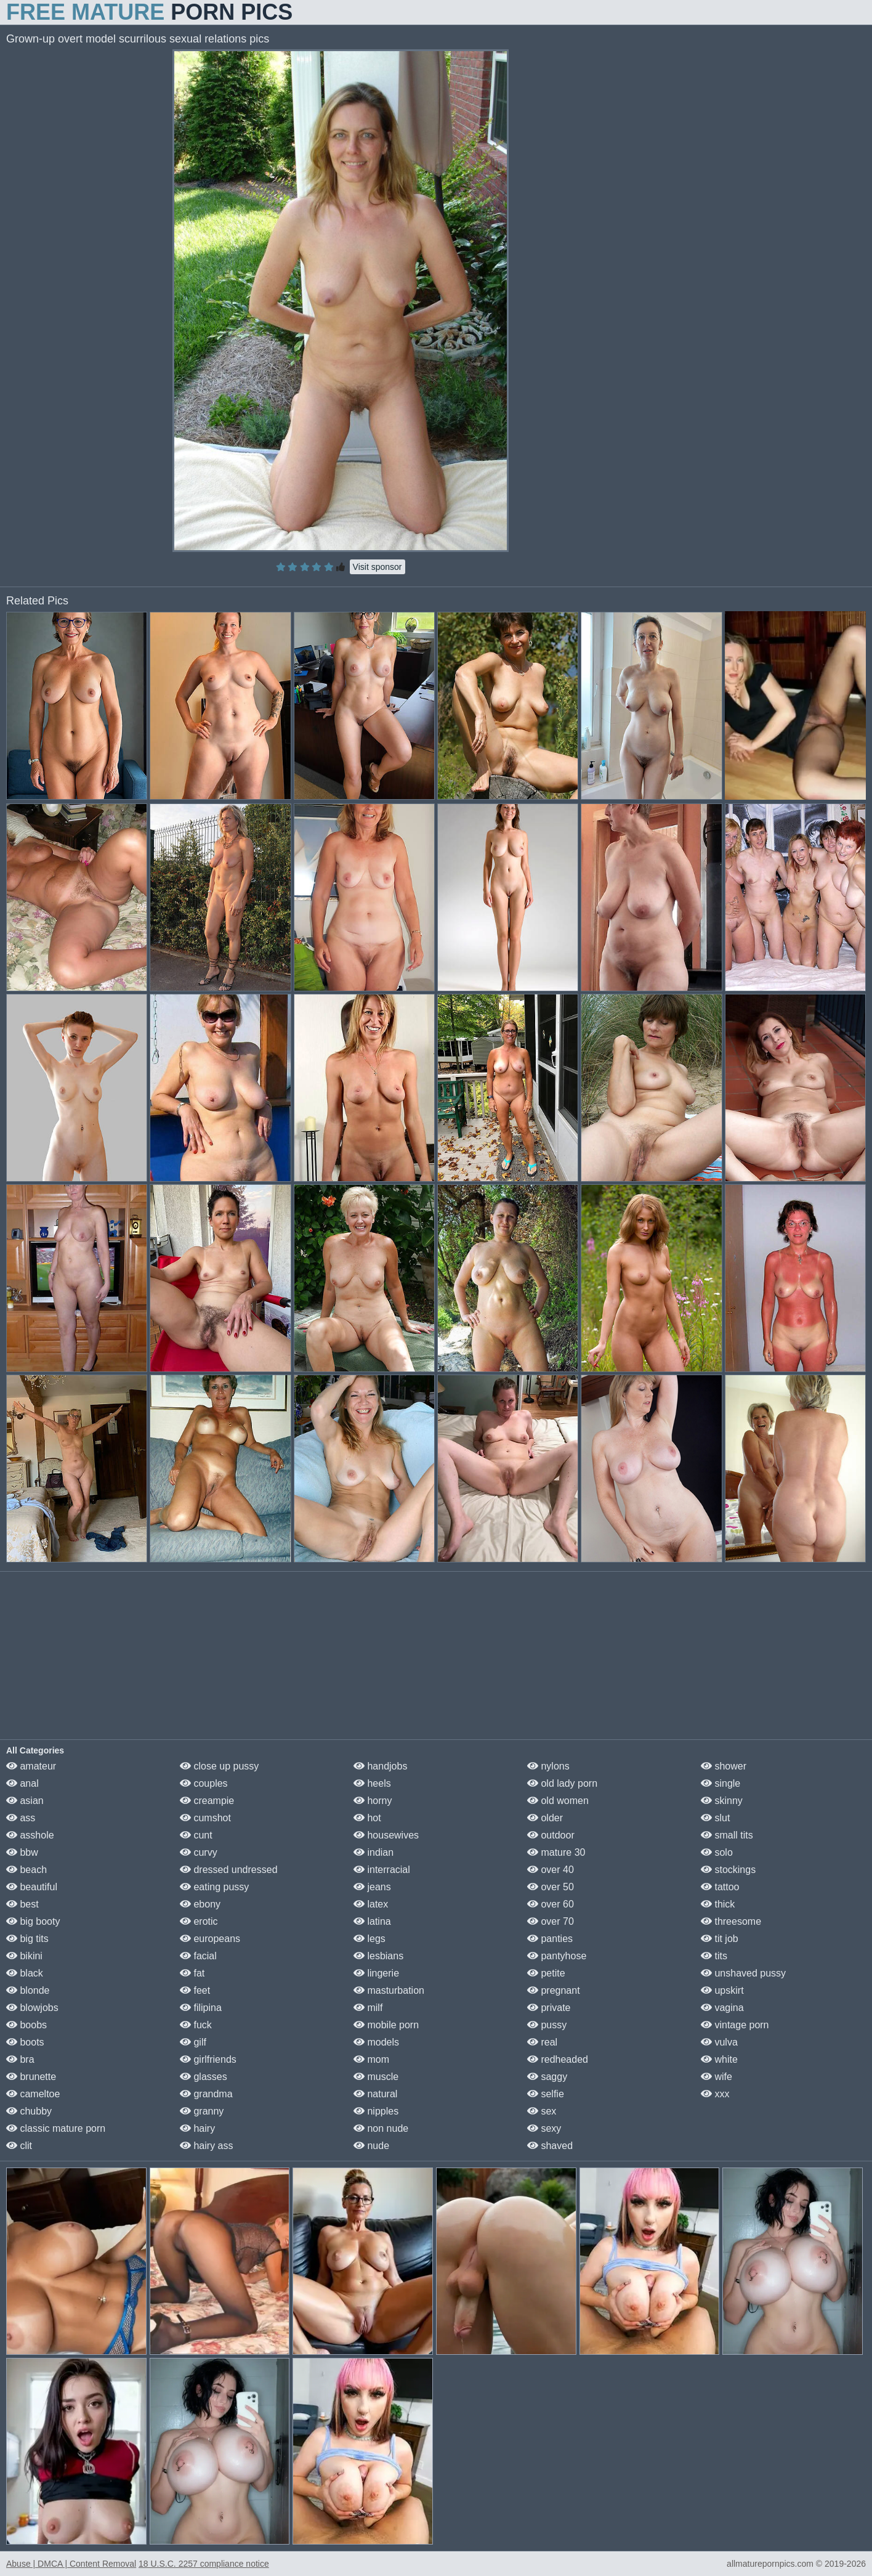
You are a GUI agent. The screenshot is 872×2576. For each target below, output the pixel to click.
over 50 (550, 1887)
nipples (375, 2111)
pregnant (553, 1990)
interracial (381, 1869)
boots (25, 2042)
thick (718, 1904)
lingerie (376, 1973)
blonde (28, 1990)
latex (370, 1904)
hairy (197, 2128)
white (719, 2059)
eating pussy (214, 1887)
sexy (544, 2128)
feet (195, 1990)
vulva (719, 2042)
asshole (30, 1835)
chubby (29, 2111)
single (720, 1783)
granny (202, 2111)
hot (367, 1818)
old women (558, 1800)
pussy (547, 2025)
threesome (731, 1921)
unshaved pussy (743, 1973)
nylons (548, 1766)
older (545, 1818)
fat (192, 1973)
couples (204, 1783)
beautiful (31, 1887)
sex (541, 2111)
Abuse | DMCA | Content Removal (71, 2564)
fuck (196, 2025)
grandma (206, 2094)
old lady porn (562, 1783)
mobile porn (386, 2025)
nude (371, 2145)
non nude (380, 2128)
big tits (27, 1938)
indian (373, 1852)
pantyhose (556, 1956)
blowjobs (32, 2007)
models (376, 2042)
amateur (31, 1766)
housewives (386, 1835)
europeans (210, 1938)
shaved (550, 2145)
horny (372, 1800)
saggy (547, 2076)
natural (375, 2094)
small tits (727, 1835)
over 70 (550, 1921)
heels (372, 1783)
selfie (545, 2094)
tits (714, 1956)
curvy (198, 1852)
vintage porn (735, 2025)
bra (20, 2059)
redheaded (557, 2059)
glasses (203, 2076)
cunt (196, 1835)
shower (723, 1766)
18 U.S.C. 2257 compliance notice (204, 2564)
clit (19, 2145)
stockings (728, 1869)
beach (26, 1869)
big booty (33, 1921)
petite (546, 1973)
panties (550, 1938)
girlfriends (208, 2059)
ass (20, 1818)
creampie (207, 1800)
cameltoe (33, 2094)
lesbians (378, 1956)
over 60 (550, 1904)
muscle (375, 2076)
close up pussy (219, 1766)
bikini (24, 1956)
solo (717, 1852)
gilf (193, 2042)
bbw (22, 1852)
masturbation (388, 1990)
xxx (715, 2094)
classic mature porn (55, 2128)
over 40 (550, 1869)
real (542, 2042)
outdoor (551, 1835)
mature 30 (556, 1852)
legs (369, 1938)
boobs (26, 2025)
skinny (722, 1800)
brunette (31, 2076)
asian (25, 1800)
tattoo (720, 1887)
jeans (372, 1887)
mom (371, 2059)
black (24, 1973)
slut (715, 1818)
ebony (200, 1904)
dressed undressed (229, 1869)
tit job (719, 1938)
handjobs (380, 1766)
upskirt (722, 1990)
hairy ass (206, 2145)
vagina (722, 2007)
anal (22, 1783)
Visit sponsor (377, 567)
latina (372, 1921)
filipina (201, 2007)
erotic (199, 1921)
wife (716, 2076)
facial (198, 1956)
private (548, 2007)
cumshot (205, 1818)
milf (367, 2007)
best (22, 1904)
